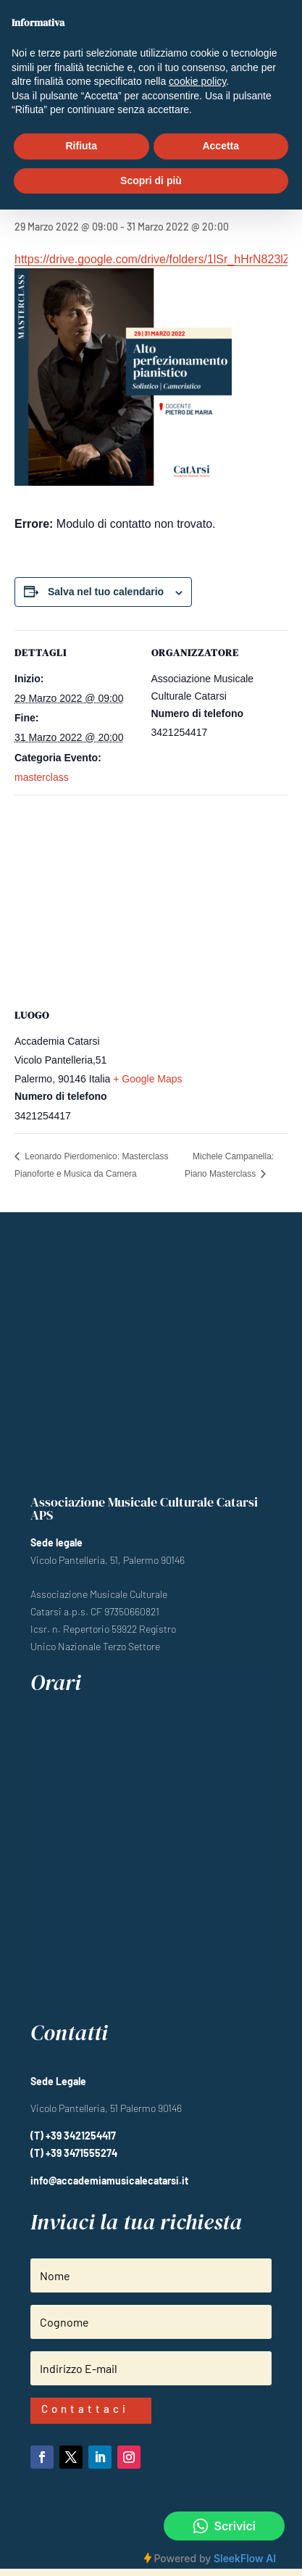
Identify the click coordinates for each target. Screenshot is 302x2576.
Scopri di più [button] (151, 180)
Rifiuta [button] (81, 146)
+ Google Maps (147, 1079)
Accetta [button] (220, 146)
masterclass (41, 777)
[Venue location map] (151, 899)
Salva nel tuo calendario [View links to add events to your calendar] (106, 591)
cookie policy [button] (197, 81)
